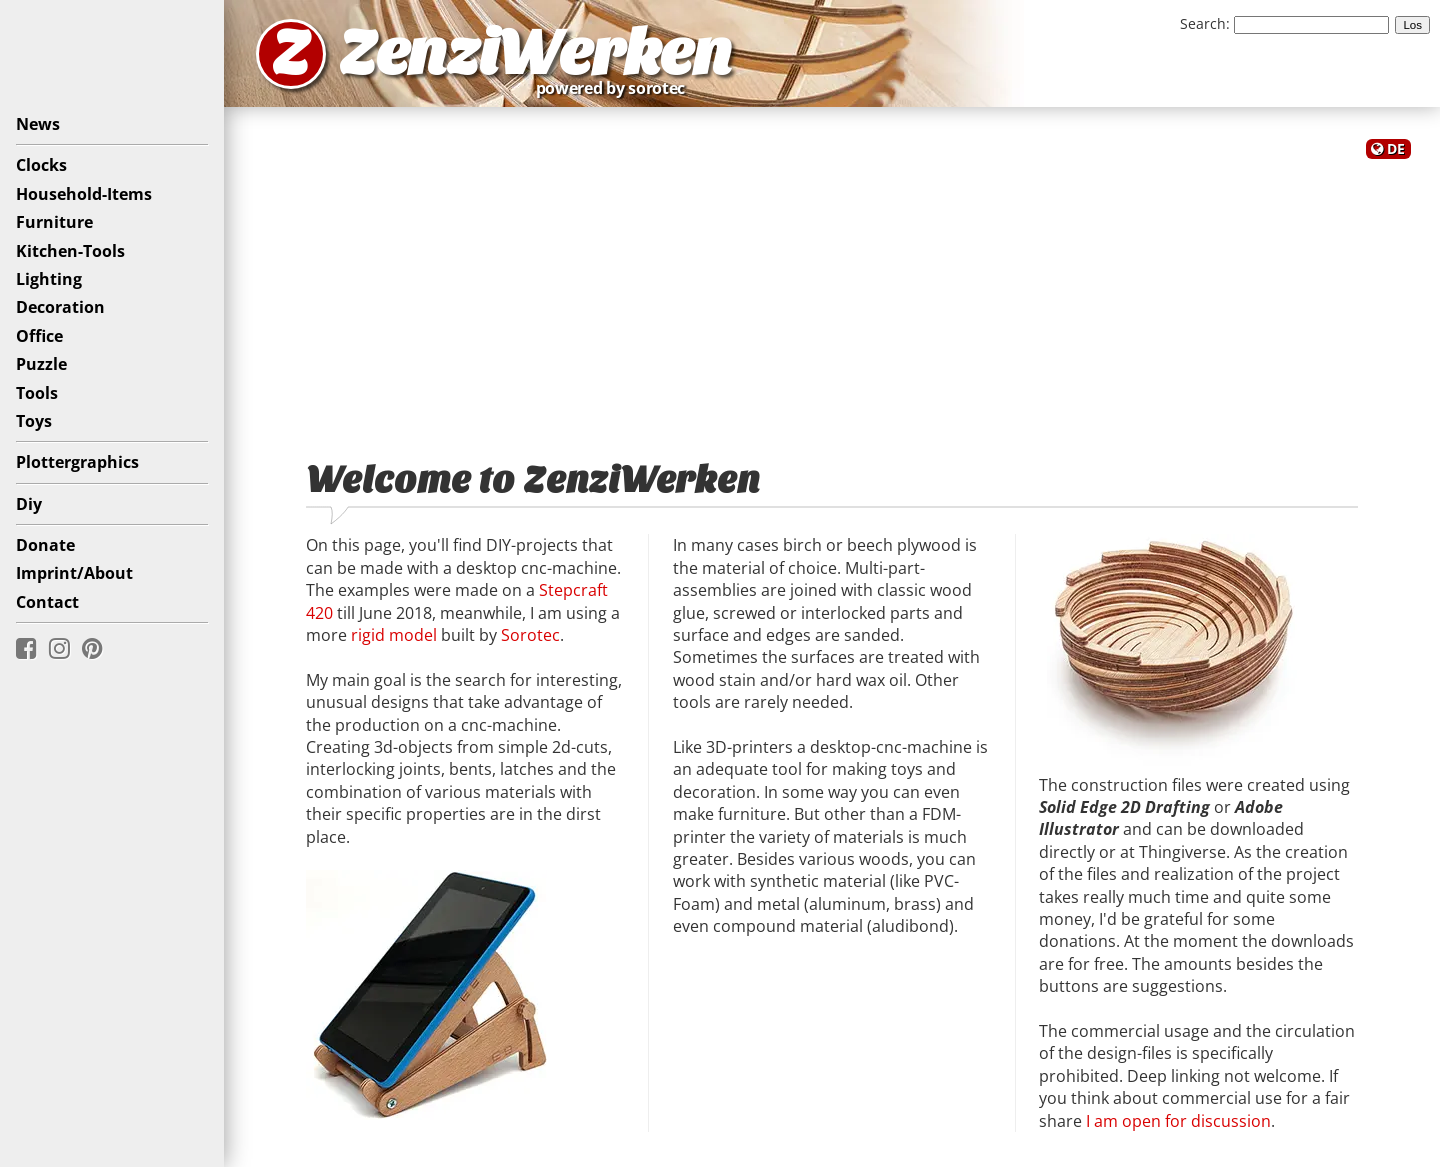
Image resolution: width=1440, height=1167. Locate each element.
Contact (47, 602)
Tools (37, 393)
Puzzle (41, 364)
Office (39, 336)
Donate (45, 545)
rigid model (394, 635)
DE (1396, 148)
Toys (34, 421)
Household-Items (84, 194)
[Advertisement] (832, 298)
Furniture (54, 222)
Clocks (41, 165)
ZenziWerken (535, 53)
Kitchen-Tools (70, 251)
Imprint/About (74, 573)
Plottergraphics (77, 462)
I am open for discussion (1178, 1121)
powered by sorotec (616, 88)
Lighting (49, 279)
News (38, 124)
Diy (29, 504)
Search (1203, 23)
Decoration (60, 307)
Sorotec (530, 635)
